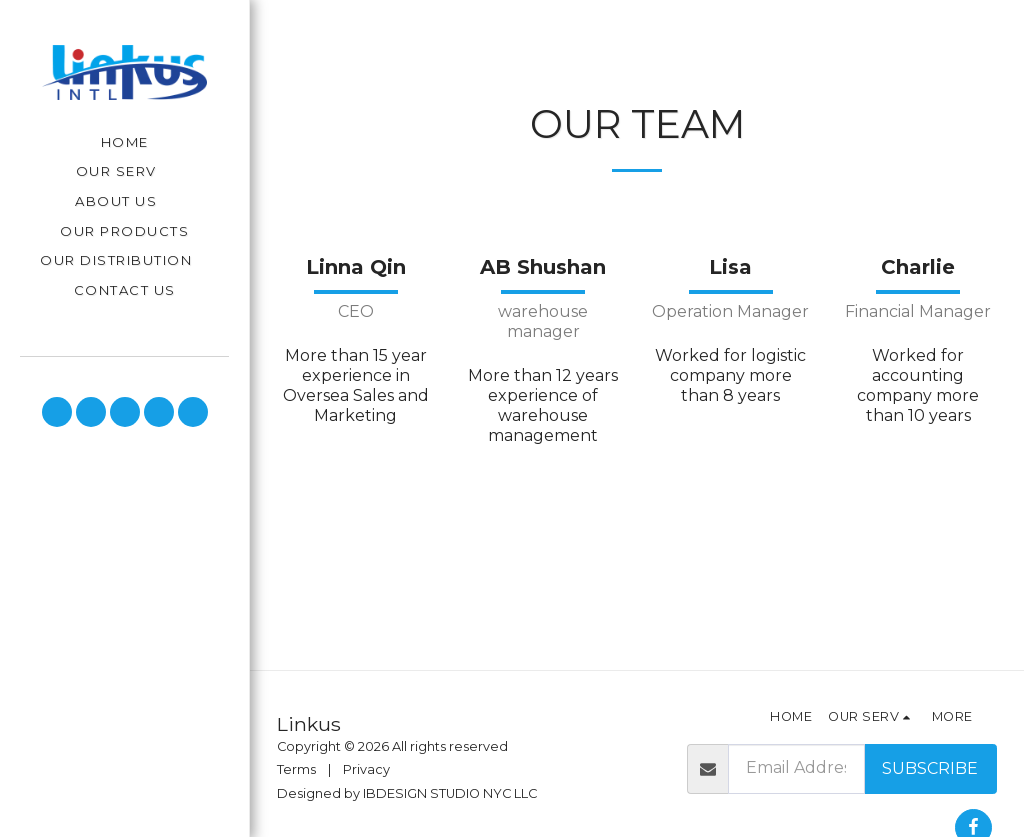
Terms (296, 769)
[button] (125, 172)
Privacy (366, 769)
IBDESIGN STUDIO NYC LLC (450, 793)
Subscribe (930, 768)
